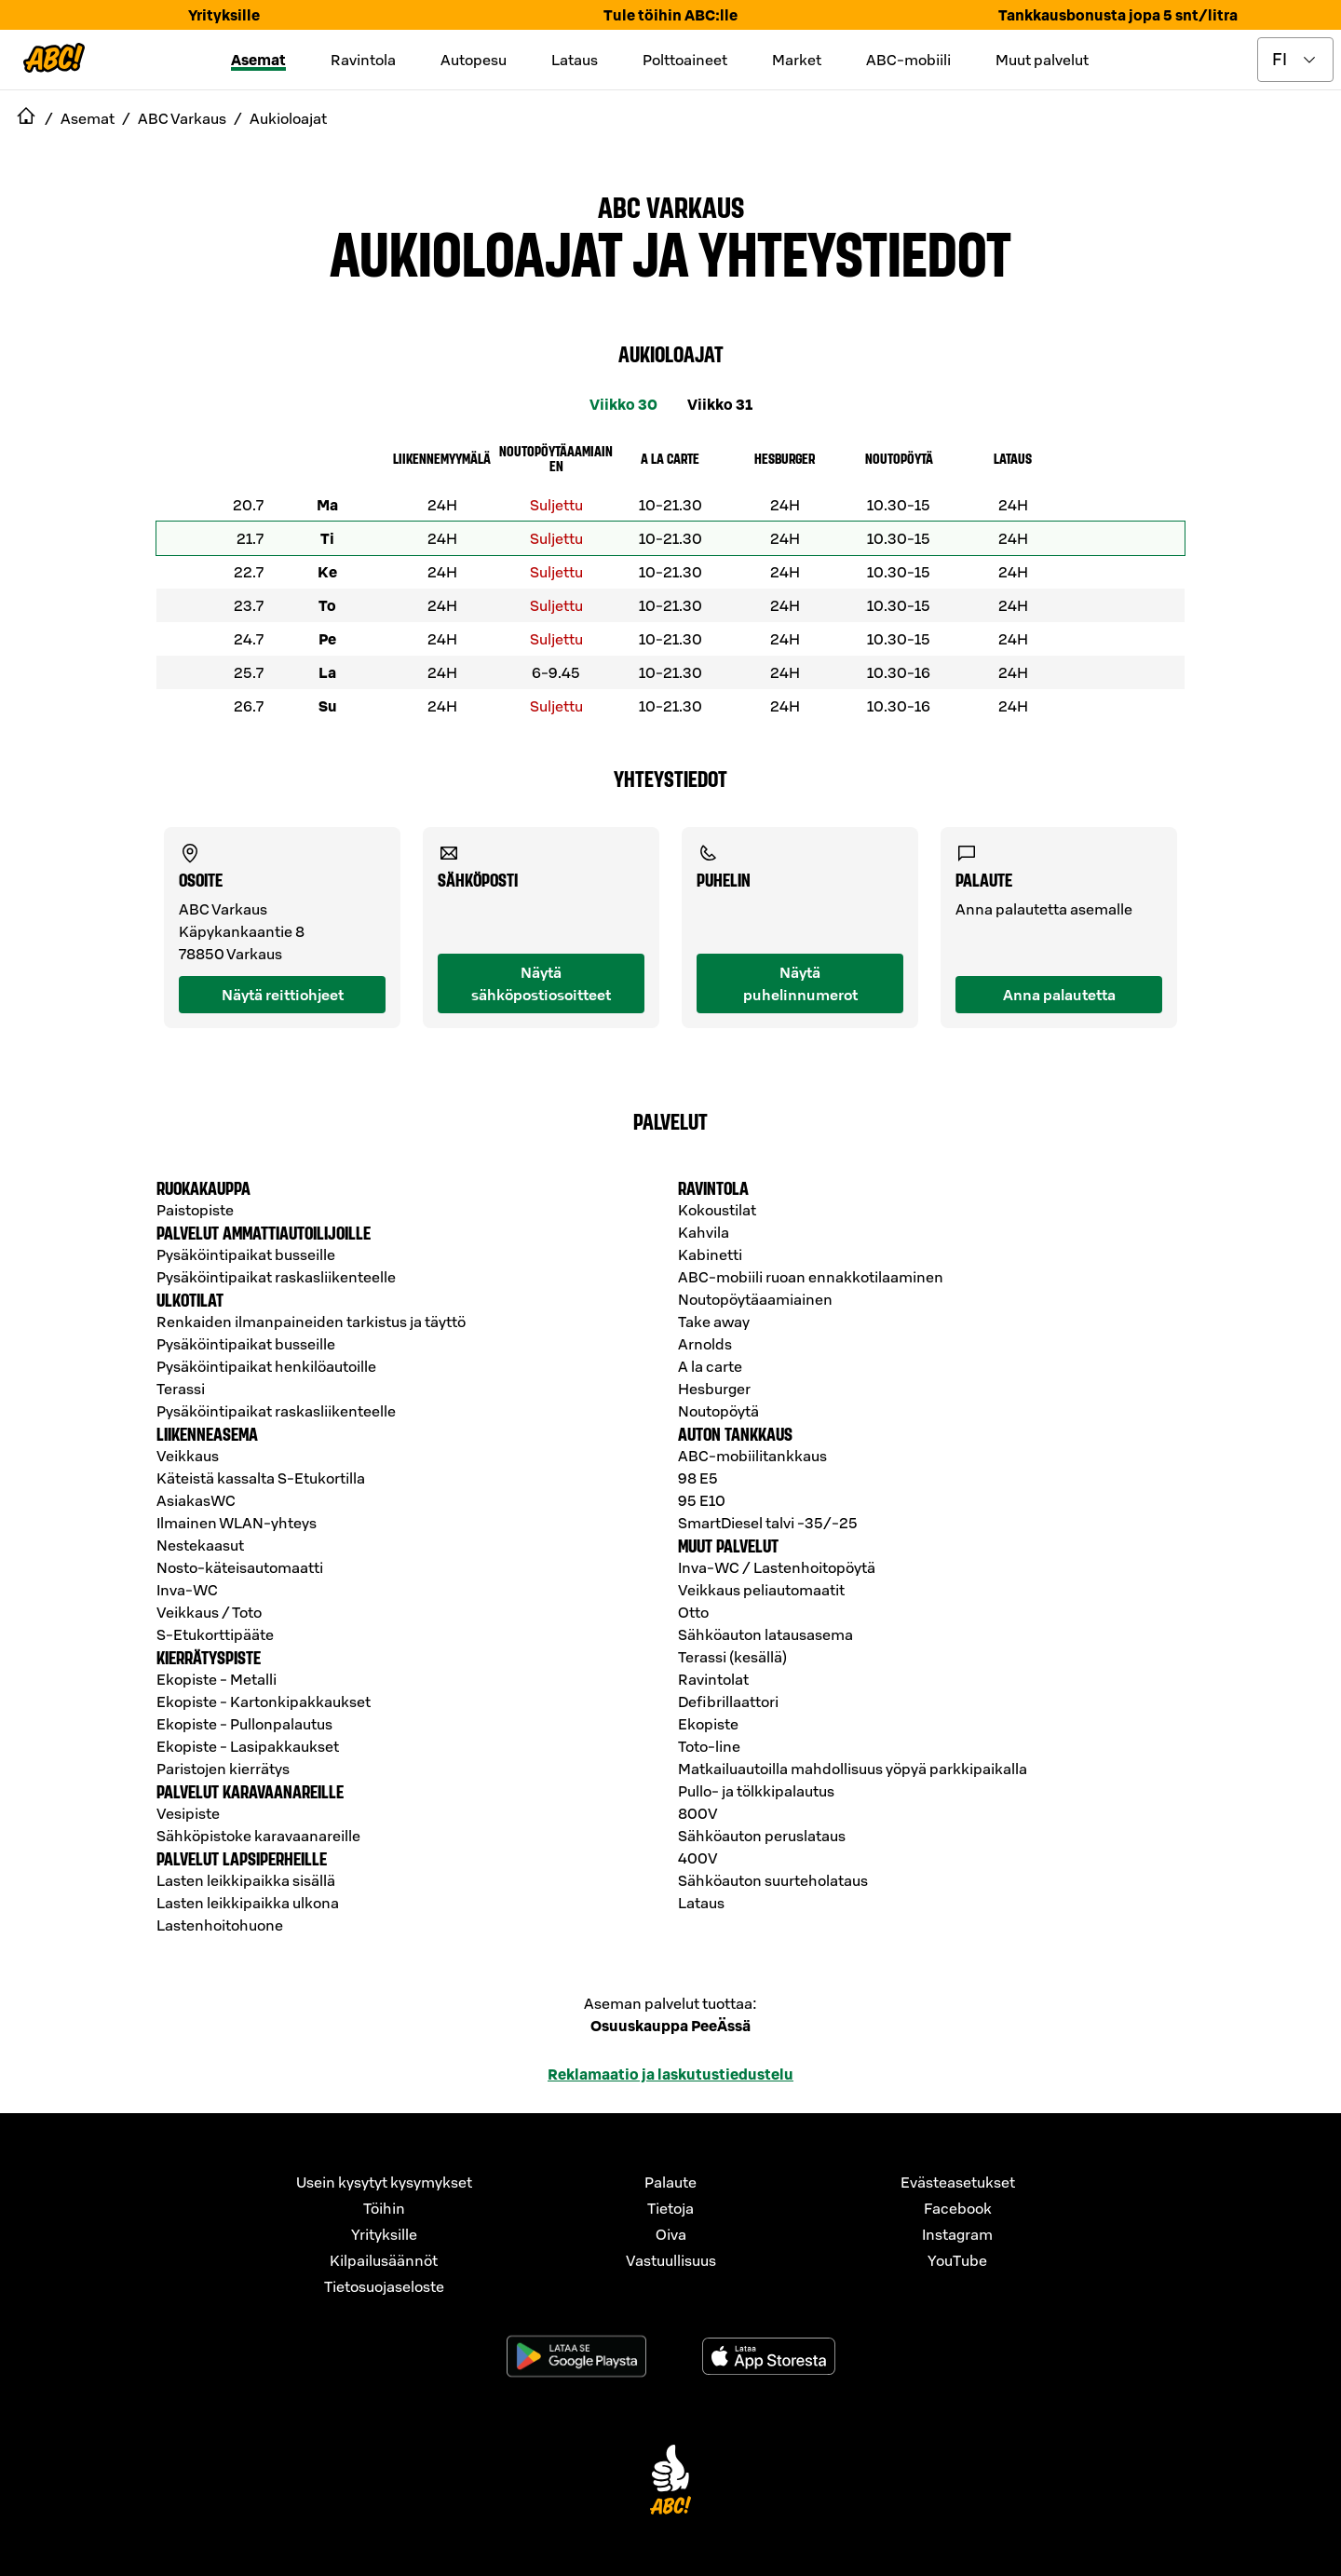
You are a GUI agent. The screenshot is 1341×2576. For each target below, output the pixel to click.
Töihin (384, 2208)
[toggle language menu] (1295, 59)
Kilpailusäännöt (384, 2260)
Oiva (671, 2234)
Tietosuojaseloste (384, 2286)
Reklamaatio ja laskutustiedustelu (670, 2074)
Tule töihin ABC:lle (670, 15)
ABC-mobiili (908, 59)
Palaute (670, 2182)
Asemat (258, 59)
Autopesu (473, 59)
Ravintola (363, 59)
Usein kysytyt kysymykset (384, 2182)
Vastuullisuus (671, 2260)
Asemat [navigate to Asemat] (88, 118)
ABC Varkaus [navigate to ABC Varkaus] (182, 118)
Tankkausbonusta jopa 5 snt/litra (1118, 15)
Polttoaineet (685, 59)
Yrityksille (224, 15)
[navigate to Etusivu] (26, 118)
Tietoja (670, 2208)
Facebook (958, 2208)
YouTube (957, 2260)
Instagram (957, 2234)
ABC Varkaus (671, 206)
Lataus (574, 59)
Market (796, 59)
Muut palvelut (1042, 59)
